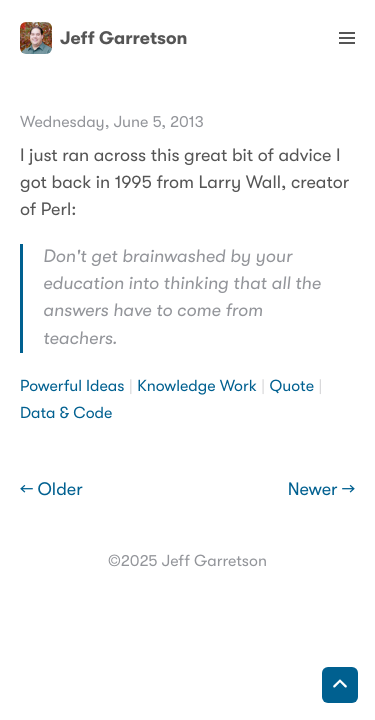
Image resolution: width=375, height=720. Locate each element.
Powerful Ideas (72, 386)
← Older (51, 490)
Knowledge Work (197, 386)
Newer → (321, 490)
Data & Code (66, 413)
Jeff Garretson (103, 38)
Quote (292, 386)
